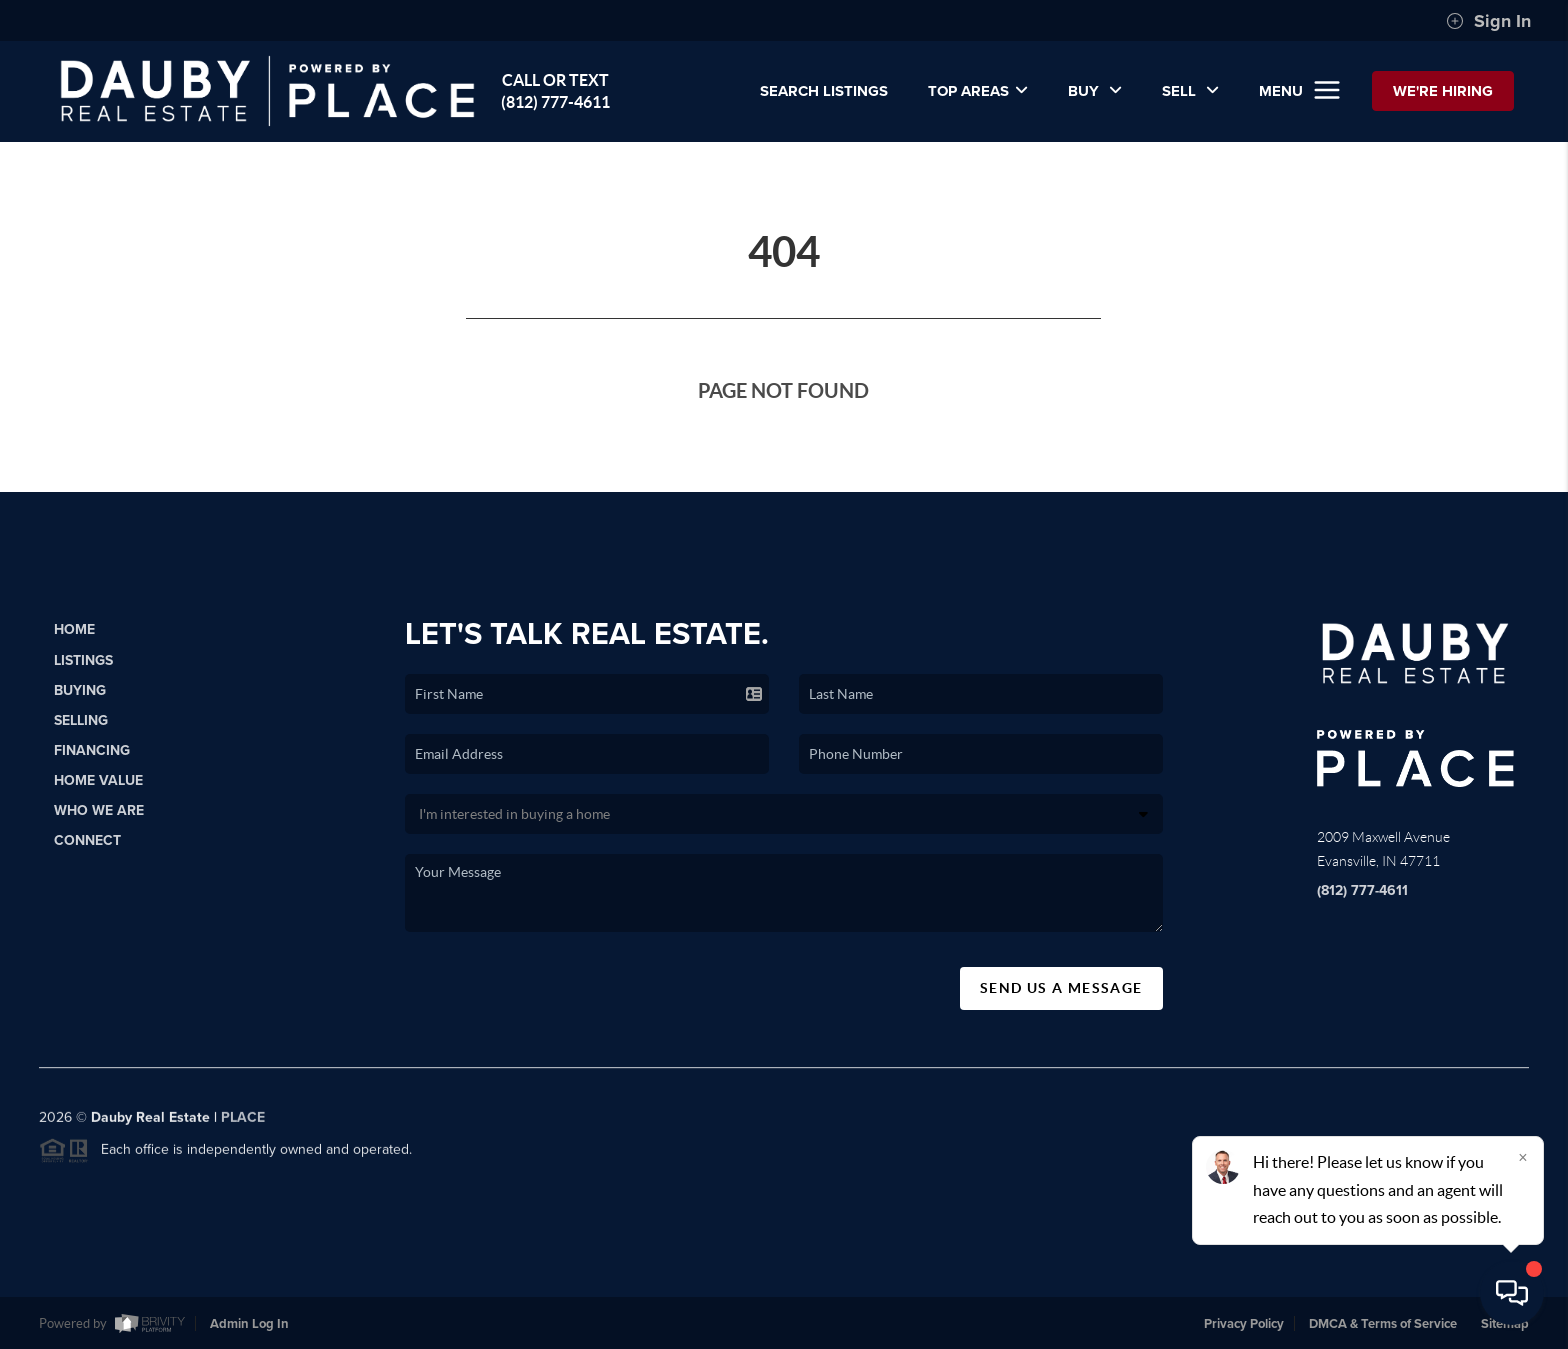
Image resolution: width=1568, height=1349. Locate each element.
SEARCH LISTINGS (824, 91)
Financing (92, 750)
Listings (83, 660)
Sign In (1488, 21)
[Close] (1523, 1157)
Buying (80, 690)
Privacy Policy (1244, 1324)
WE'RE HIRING (1443, 91)
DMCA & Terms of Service (1383, 1324)
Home (74, 629)
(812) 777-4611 (1362, 890)
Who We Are (99, 810)
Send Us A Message (1061, 988)
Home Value (98, 780)
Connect (87, 840)
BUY (1095, 91)
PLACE (243, 1124)
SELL (1190, 91)
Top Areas (978, 91)
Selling (81, 720)
